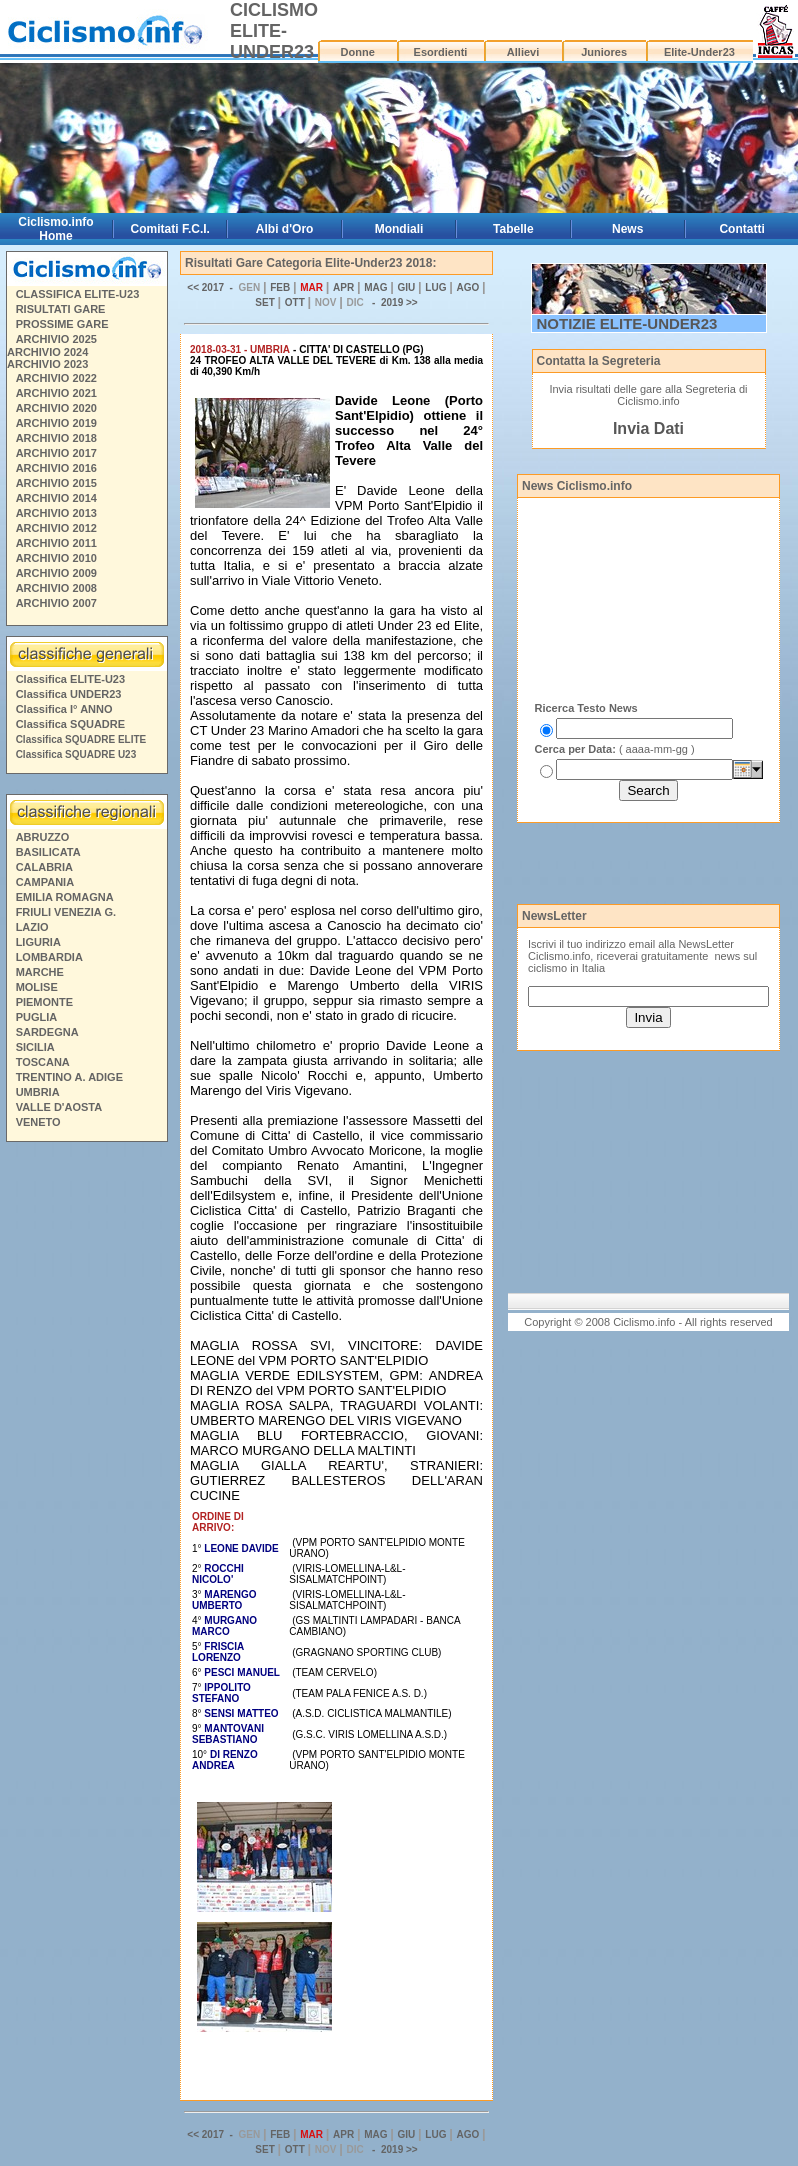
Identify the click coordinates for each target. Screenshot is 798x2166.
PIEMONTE (44, 1002)
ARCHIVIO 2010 (56, 558)
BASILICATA (48, 852)
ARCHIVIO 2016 (56, 468)
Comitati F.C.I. (170, 229)
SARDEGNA (47, 1032)
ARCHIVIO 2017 (56, 453)
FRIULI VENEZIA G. (66, 912)
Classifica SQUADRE (70, 724)
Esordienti (441, 52)
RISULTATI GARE (61, 309)
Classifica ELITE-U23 (70, 679)
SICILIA (35, 1047)
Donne (358, 52)
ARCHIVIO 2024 (47, 352)
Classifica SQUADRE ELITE (81, 739)
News (627, 229)
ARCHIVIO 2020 (56, 408)
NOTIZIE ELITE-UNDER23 (627, 323)
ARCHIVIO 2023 (47, 364)
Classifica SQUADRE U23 (76, 754)
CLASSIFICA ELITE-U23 (78, 294)
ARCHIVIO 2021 (56, 393)
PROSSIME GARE (62, 324)
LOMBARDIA (49, 957)
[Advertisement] (86, 1454)
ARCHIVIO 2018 (56, 438)
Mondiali (399, 229)
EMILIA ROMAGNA (65, 897)
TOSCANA (43, 1062)
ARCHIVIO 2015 (56, 483)
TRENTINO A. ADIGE (69, 1077)
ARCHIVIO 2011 (56, 543)
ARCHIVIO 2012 (56, 528)
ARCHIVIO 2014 (56, 498)
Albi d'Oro (285, 229)
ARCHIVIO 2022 (56, 378)
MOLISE (37, 987)
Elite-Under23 (699, 52)
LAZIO (32, 927)
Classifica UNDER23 (69, 694)
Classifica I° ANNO (64, 709)
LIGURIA (38, 942)
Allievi (523, 52)
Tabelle (513, 229)
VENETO (38, 1122)
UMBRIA (38, 1092)
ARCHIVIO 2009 (56, 573)
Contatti (741, 229)
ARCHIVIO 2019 (56, 423)
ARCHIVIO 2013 (56, 513)
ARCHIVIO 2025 (56, 339)
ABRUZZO (43, 837)
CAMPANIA (45, 882)
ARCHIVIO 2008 (56, 588)
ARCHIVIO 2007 (56, 603)
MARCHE (40, 972)
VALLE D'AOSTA (59, 1107)
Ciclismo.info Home (55, 229)
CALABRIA (44, 867)
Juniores (604, 52)
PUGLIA (37, 1017)
